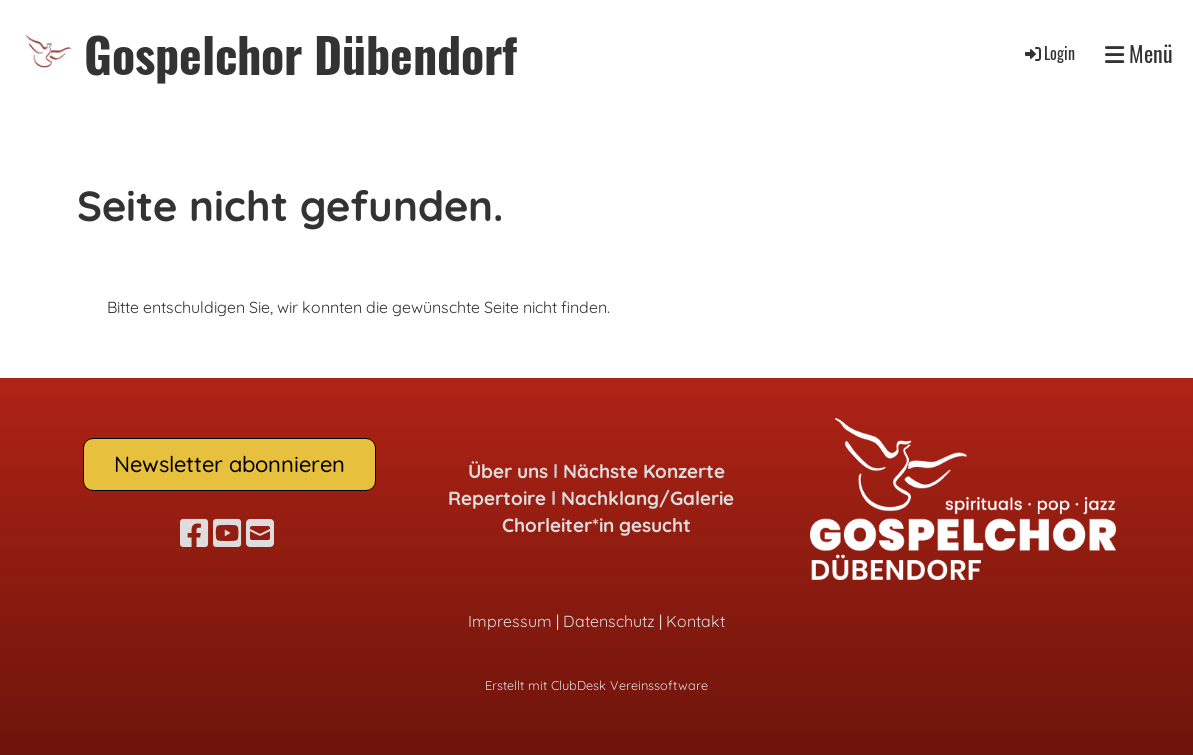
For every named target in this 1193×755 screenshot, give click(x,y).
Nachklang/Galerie (647, 498)
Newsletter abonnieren (229, 464)
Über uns (508, 471)
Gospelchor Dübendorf (300, 53)
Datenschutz (609, 621)
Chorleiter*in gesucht (596, 525)
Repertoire (497, 498)
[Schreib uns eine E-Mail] (260, 533)
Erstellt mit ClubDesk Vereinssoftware (596, 685)
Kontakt (695, 621)
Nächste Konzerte (644, 471)
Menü (1139, 53)
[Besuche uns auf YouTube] (227, 533)
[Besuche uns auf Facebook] (194, 533)
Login (1048, 53)
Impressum (510, 621)
